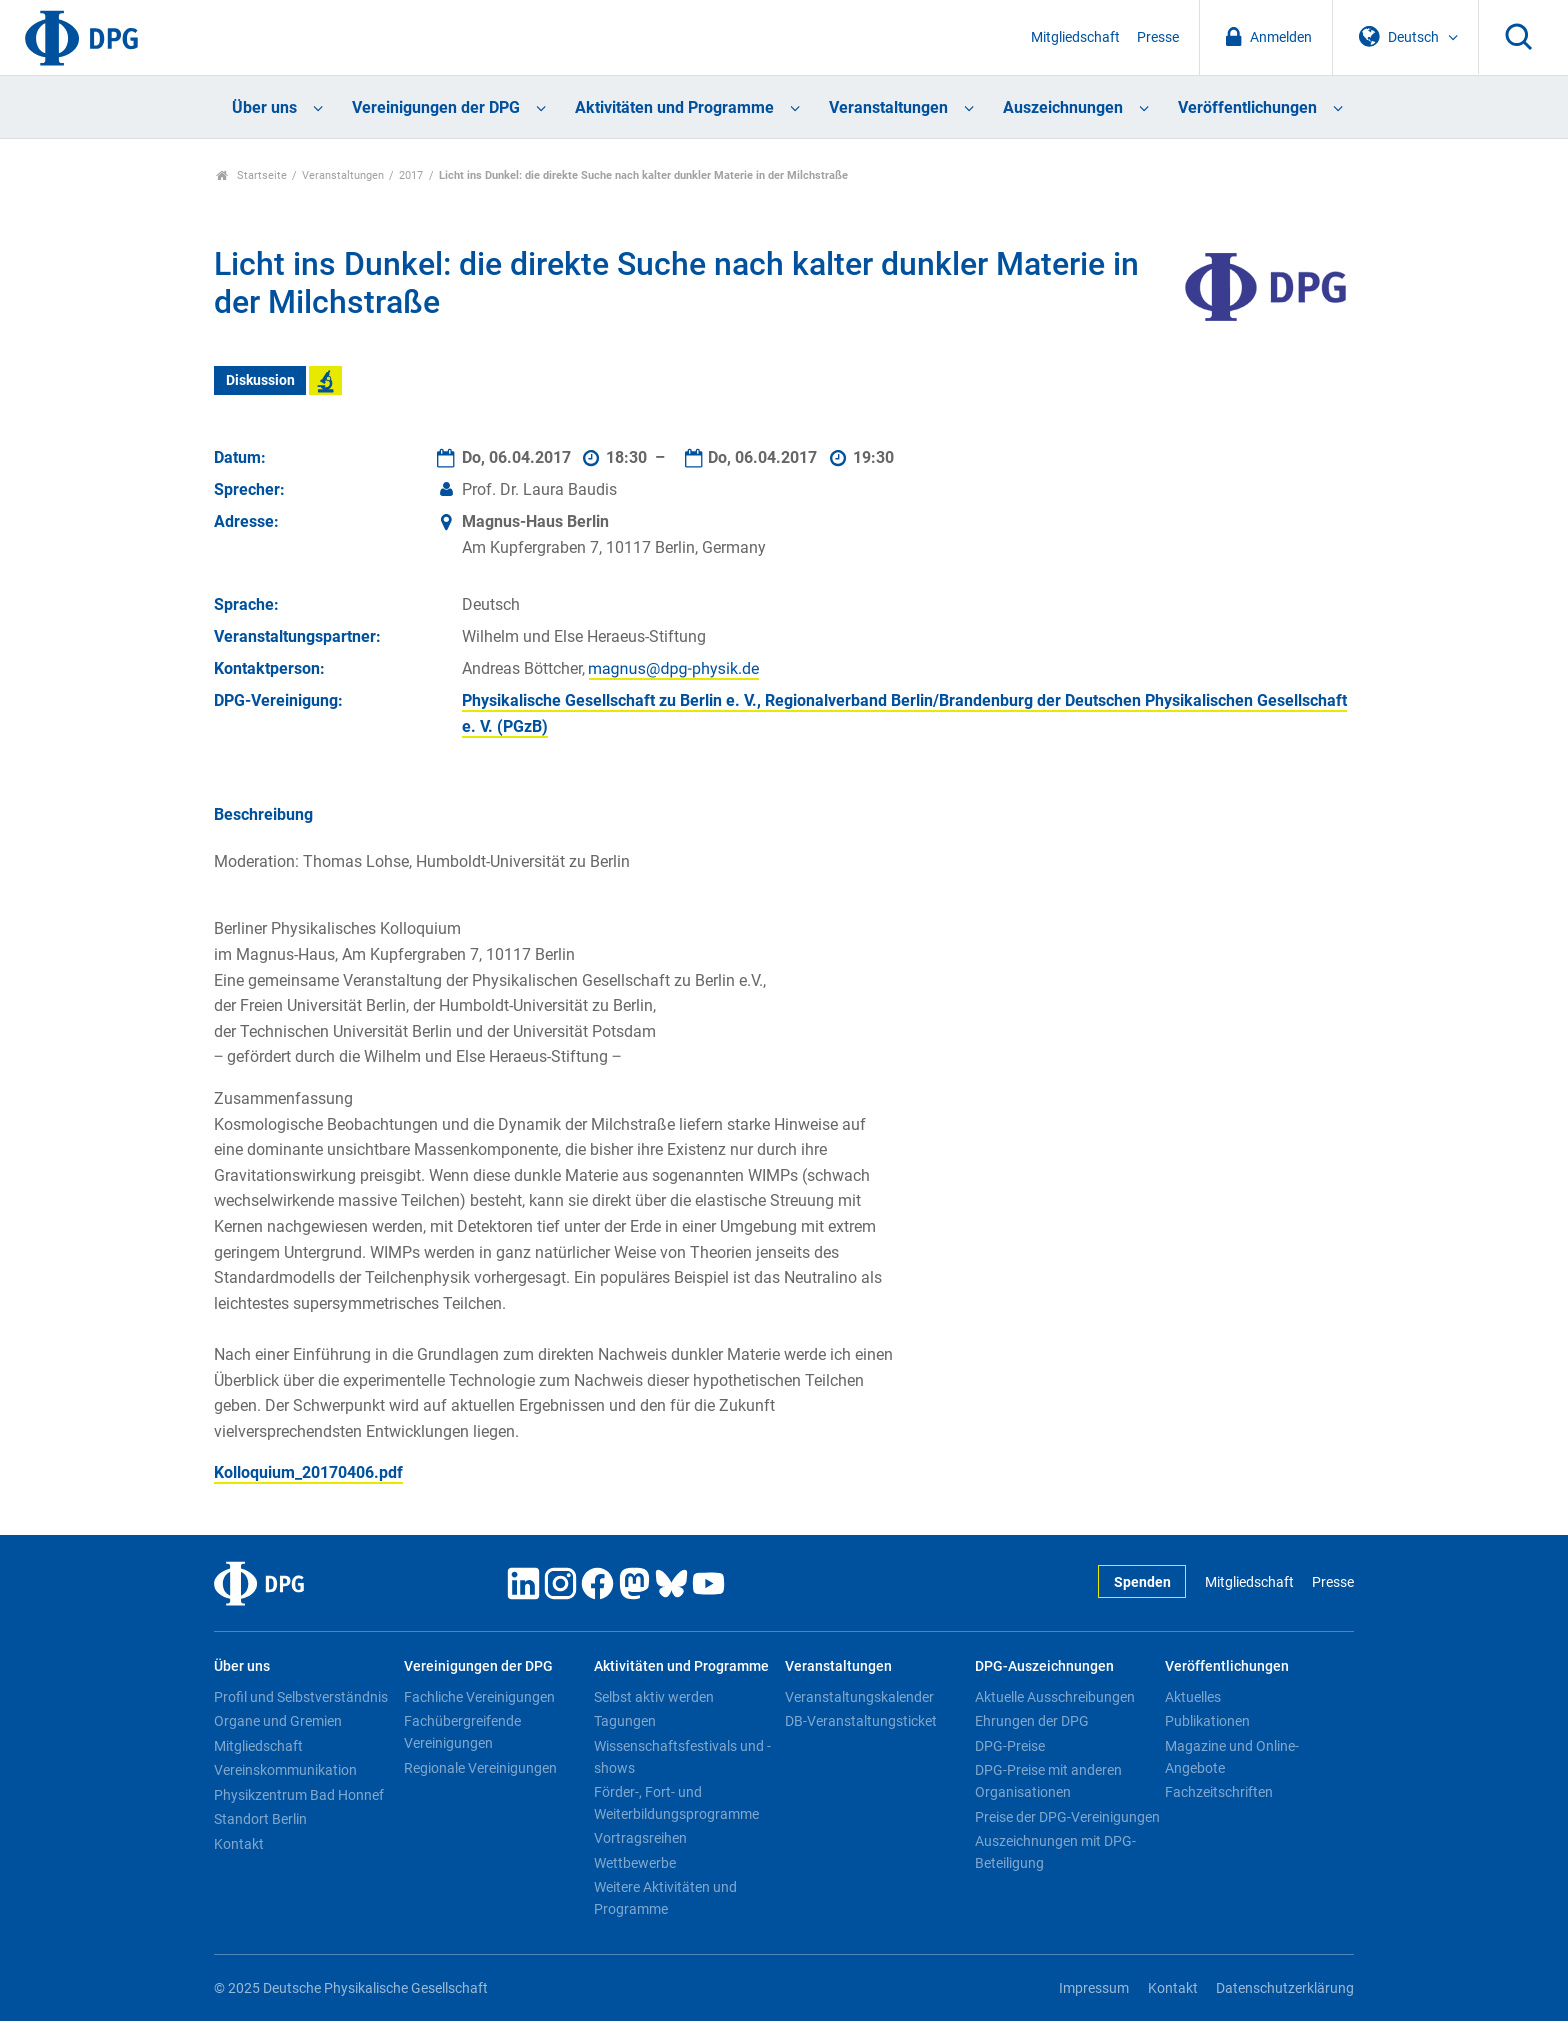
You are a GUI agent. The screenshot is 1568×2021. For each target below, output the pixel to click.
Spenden (1142, 1582)
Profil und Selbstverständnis (301, 1697)
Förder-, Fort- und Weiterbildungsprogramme (676, 1803)
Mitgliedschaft (1075, 37)
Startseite (251, 175)
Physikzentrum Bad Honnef (299, 1795)
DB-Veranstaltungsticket (861, 1721)
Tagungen (625, 1721)
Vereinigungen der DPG (436, 107)
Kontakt (239, 1844)
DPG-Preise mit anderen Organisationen (1048, 1781)
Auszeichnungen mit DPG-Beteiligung (1055, 1852)
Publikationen (1207, 1721)
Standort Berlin (260, 1819)
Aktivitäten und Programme (674, 107)
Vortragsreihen (640, 1838)
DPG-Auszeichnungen (1044, 1666)
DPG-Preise (1010, 1746)
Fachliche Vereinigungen (479, 1697)
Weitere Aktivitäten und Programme (665, 1898)
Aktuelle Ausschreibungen (1055, 1697)
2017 (411, 175)
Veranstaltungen (888, 107)
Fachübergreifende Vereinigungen (462, 1732)
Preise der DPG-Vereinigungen (1067, 1817)
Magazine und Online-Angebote (1232, 1757)
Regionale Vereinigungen (480, 1768)
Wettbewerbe (635, 1863)
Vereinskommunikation (285, 1770)
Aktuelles (1193, 1697)
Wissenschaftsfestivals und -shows (682, 1757)
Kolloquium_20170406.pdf (308, 1472)
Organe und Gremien (278, 1721)
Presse (1158, 37)
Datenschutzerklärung (1285, 1988)
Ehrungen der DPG (1032, 1721)
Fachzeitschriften (1219, 1792)
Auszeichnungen (1063, 107)
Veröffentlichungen (1247, 107)
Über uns (264, 107)
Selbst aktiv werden (654, 1697)
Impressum (1094, 1988)
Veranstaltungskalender (859, 1697)
